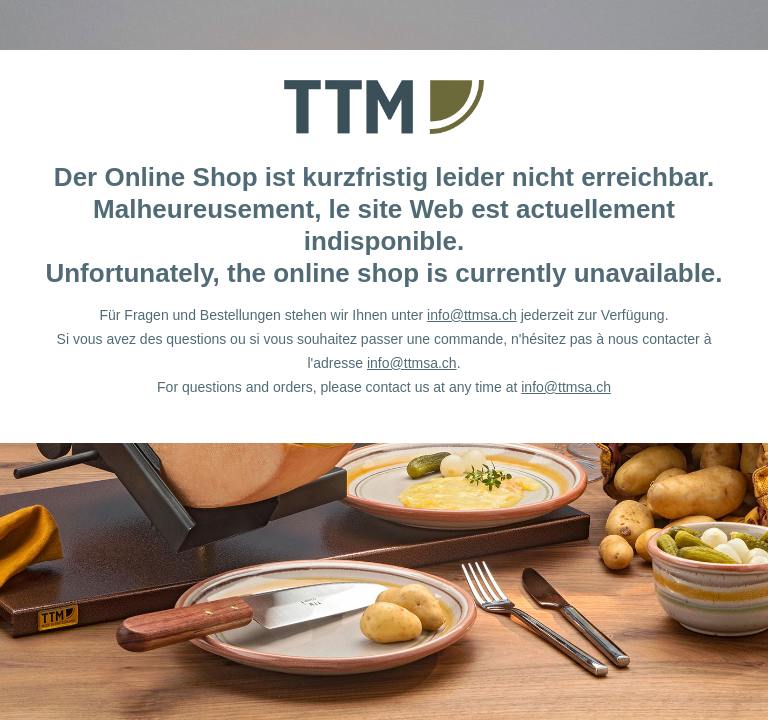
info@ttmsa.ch (472, 315)
